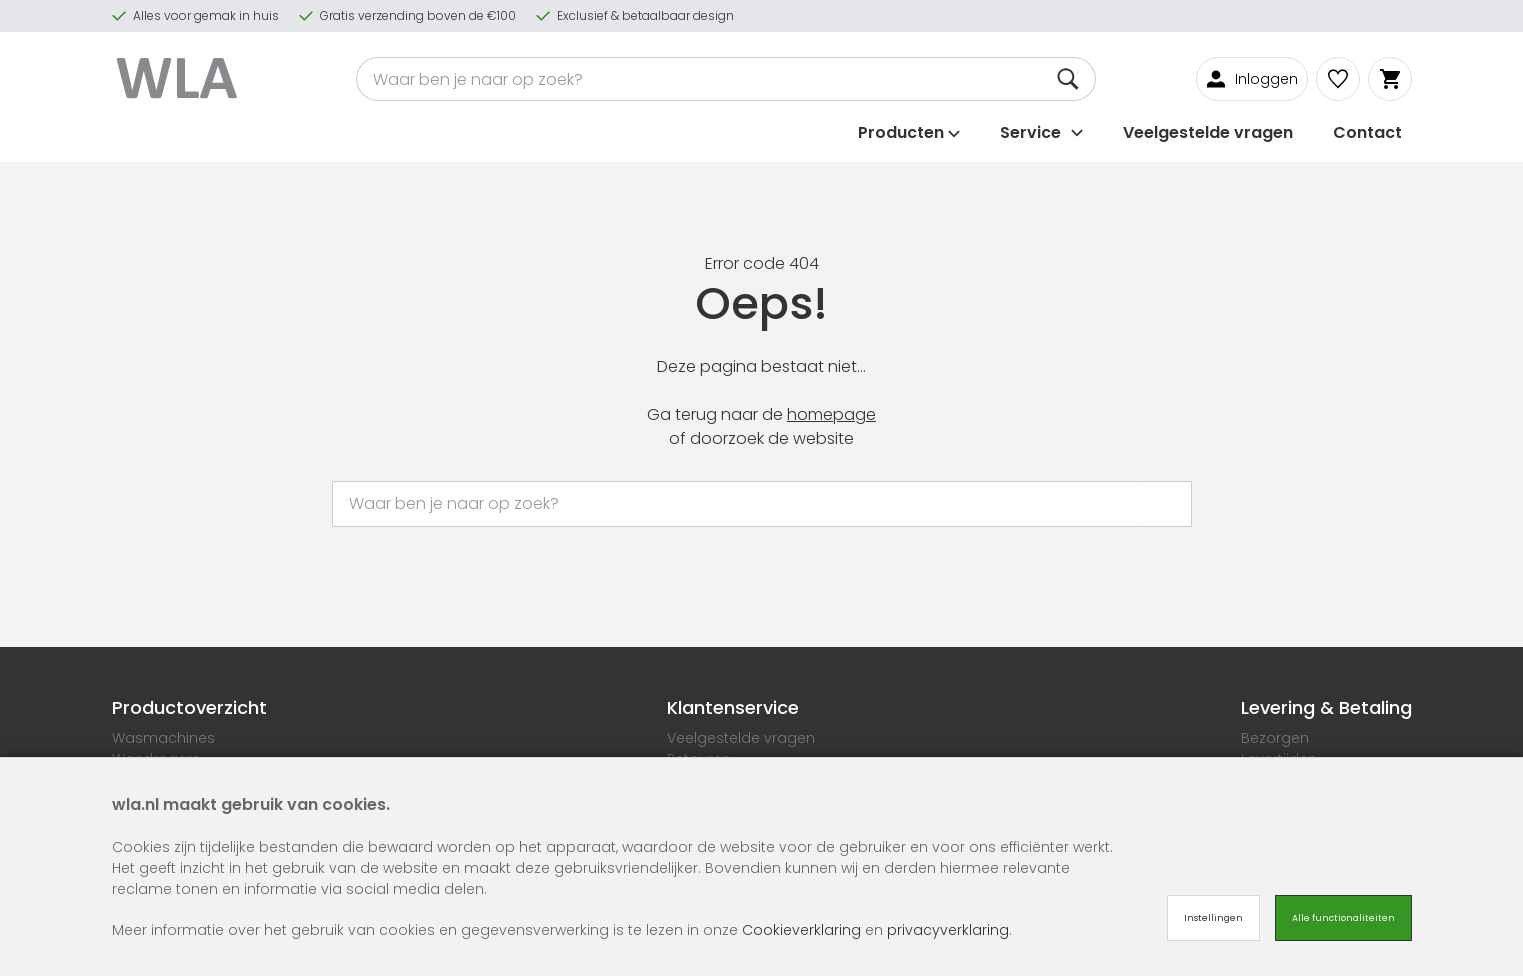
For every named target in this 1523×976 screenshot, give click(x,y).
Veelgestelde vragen (1208, 132)
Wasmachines (163, 738)
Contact (1367, 132)
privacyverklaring (948, 930)
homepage (831, 414)
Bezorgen (1275, 738)
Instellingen (1213, 918)
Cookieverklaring (801, 930)
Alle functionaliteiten (1343, 918)
